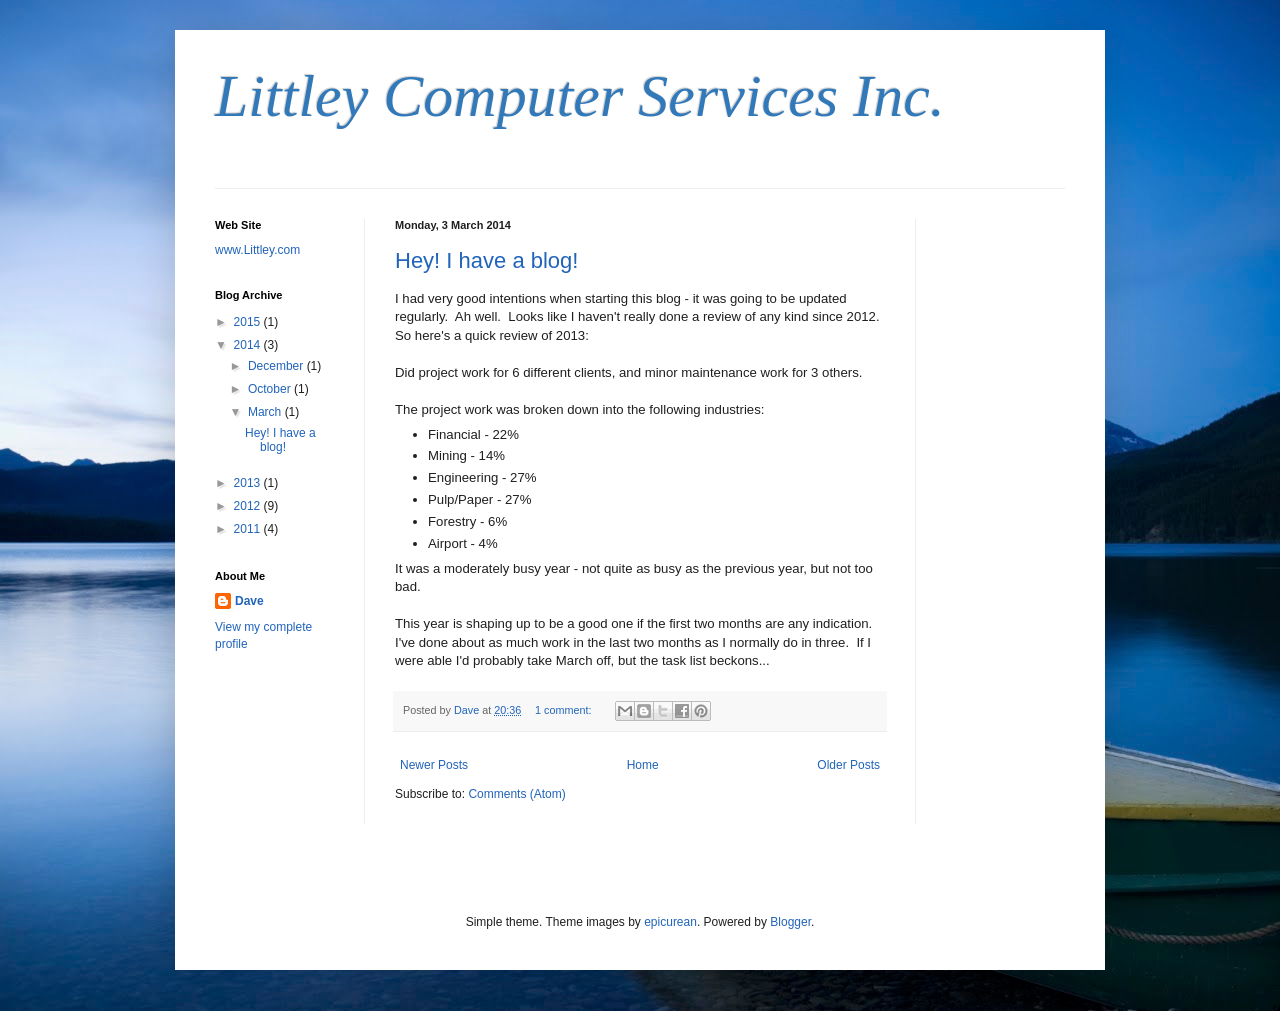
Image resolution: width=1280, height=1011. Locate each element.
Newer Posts (434, 765)
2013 (249, 483)
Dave (249, 601)
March (266, 412)
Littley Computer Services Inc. (580, 96)
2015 (249, 322)
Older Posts (848, 765)
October (271, 389)
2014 (249, 345)
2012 (249, 506)
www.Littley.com (257, 250)
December (277, 366)
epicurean (670, 922)
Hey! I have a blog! (486, 260)
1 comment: (564, 710)
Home (643, 765)
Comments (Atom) (516, 794)
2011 (249, 529)
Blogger (790, 922)
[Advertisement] (1005, 519)
